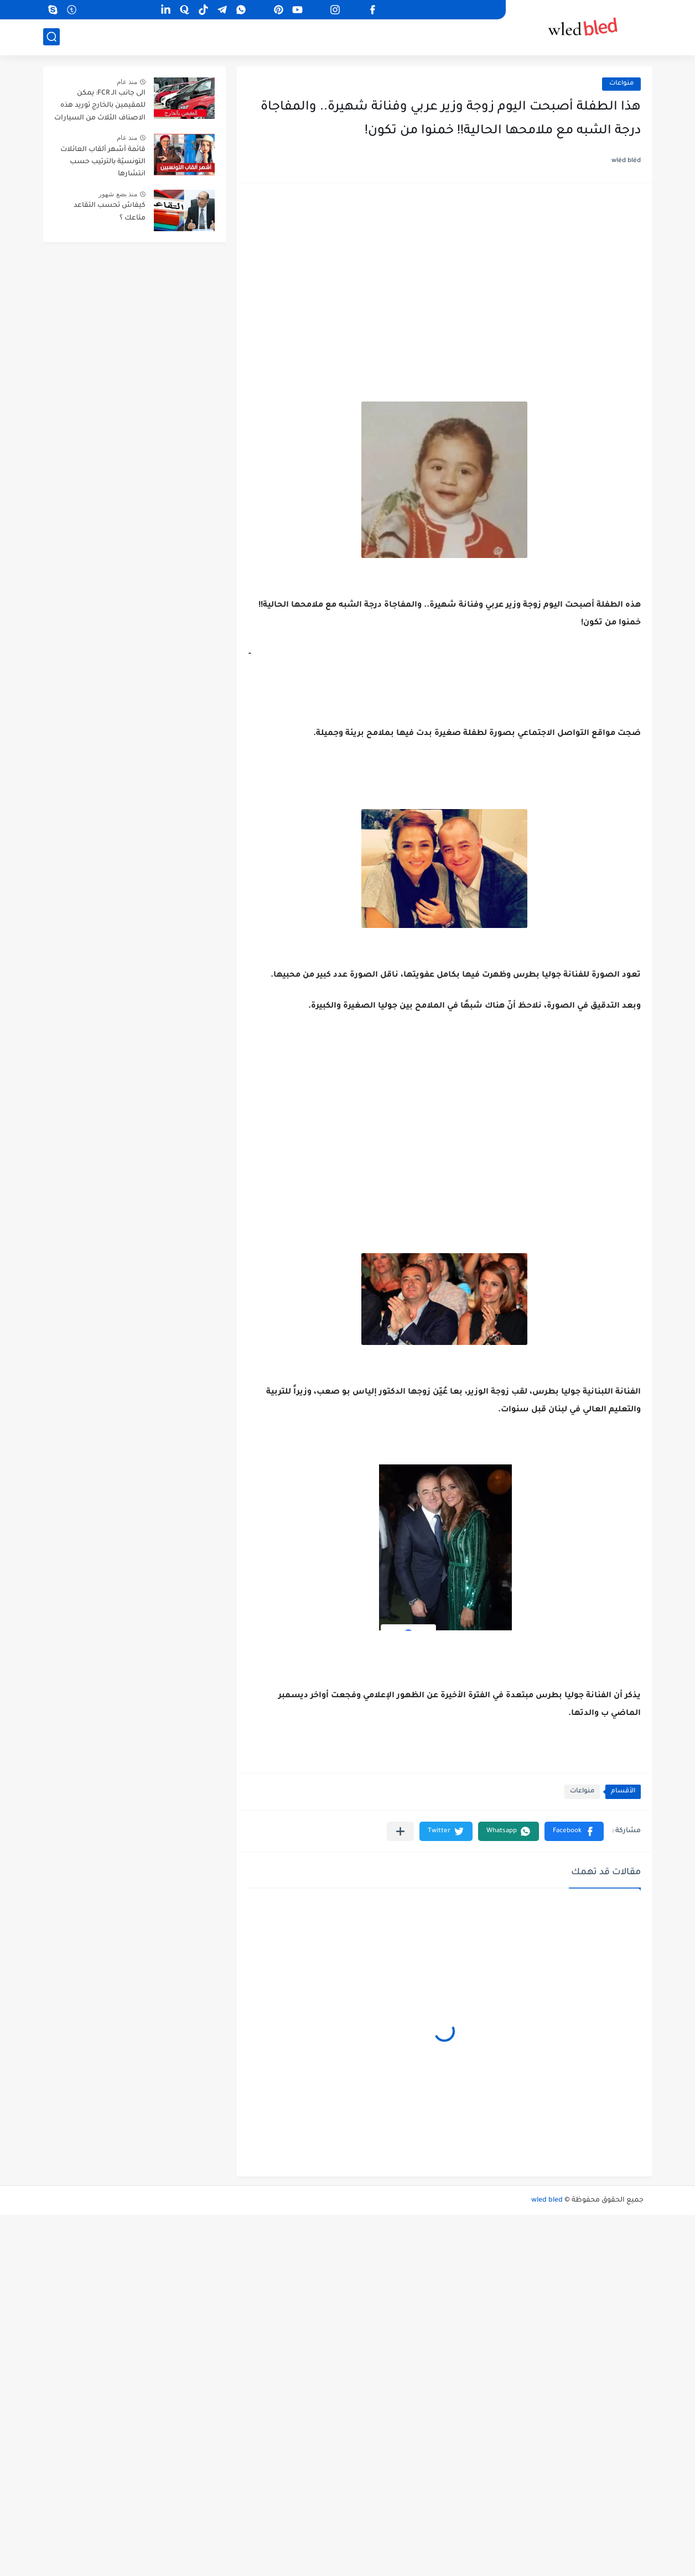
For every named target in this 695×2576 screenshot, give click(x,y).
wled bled (547, 2200)
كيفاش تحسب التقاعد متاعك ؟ (110, 212)
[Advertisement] (444, 279)
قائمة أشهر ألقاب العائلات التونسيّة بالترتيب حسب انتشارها (103, 162)
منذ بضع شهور (117, 194)
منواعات (621, 83)
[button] (574, 1831)
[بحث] (51, 36)
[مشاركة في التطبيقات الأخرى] (400, 1831)
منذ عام (127, 82)
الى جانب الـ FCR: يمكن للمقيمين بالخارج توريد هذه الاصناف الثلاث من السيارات (100, 106)
